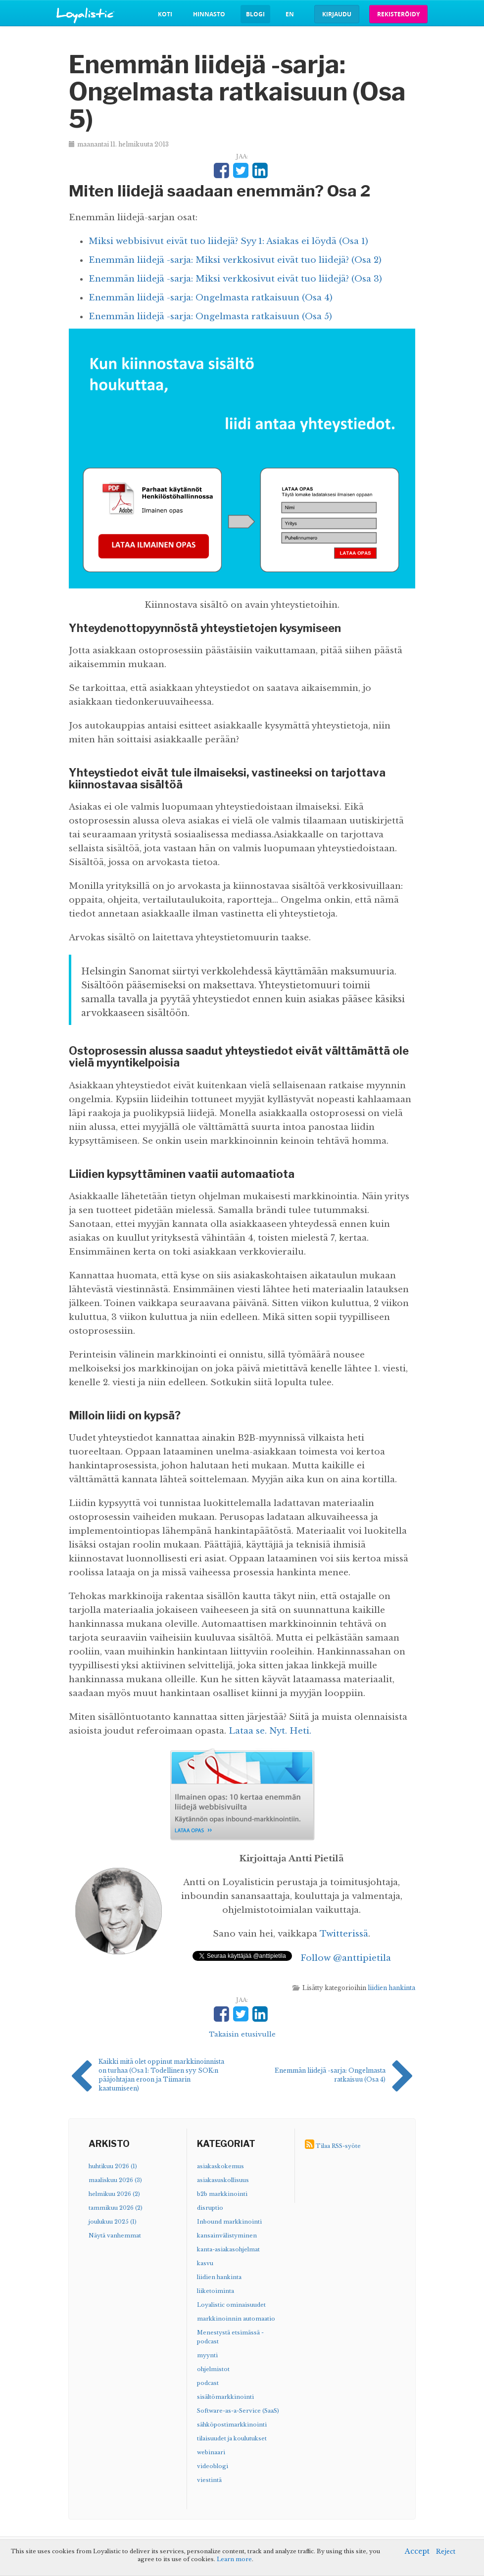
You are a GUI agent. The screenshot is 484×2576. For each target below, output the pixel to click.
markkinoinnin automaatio (236, 2318)
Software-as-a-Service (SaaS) (238, 2410)
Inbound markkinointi (229, 2221)
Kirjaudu (336, 14)
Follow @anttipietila (345, 1958)
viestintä (209, 2480)
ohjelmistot (213, 2369)
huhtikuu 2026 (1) (113, 2166)
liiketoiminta (215, 2290)
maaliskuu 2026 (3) (115, 2180)
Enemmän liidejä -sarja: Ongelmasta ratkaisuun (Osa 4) (211, 297)
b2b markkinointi (222, 2193)
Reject (445, 2551)
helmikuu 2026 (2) (114, 2193)
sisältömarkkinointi (225, 2396)
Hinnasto (209, 14)
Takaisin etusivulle (242, 2034)
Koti (165, 14)
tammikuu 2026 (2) (116, 2207)
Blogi (255, 14)
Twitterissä (344, 1934)
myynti (207, 2355)
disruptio (210, 2207)
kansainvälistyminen (227, 2235)
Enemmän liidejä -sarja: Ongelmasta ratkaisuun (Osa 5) (210, 316)
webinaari (211, 2452)
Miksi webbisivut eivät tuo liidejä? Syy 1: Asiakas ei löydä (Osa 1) (228, 241)
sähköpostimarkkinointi (232, 2424)
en (290, 14)
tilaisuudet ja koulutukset (232, 2438)
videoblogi (212, 2466)
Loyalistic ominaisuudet (231, 2304)
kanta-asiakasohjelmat (228, 2249)
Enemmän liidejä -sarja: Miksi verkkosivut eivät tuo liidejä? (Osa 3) (235, 279)
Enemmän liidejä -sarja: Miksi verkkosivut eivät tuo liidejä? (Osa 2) (235, 260)
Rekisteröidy (398, 14)
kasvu (205, 2263)
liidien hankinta (391, 1988)
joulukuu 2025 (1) (113, 2221)
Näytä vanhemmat (115, 2235)
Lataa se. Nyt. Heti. (270, 1731)
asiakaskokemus (220, 2166)
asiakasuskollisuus (223, 2180)
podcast (208, 2383)
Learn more (234, 2559)
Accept (417, 2551)
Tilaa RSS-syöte (338, 2145)
